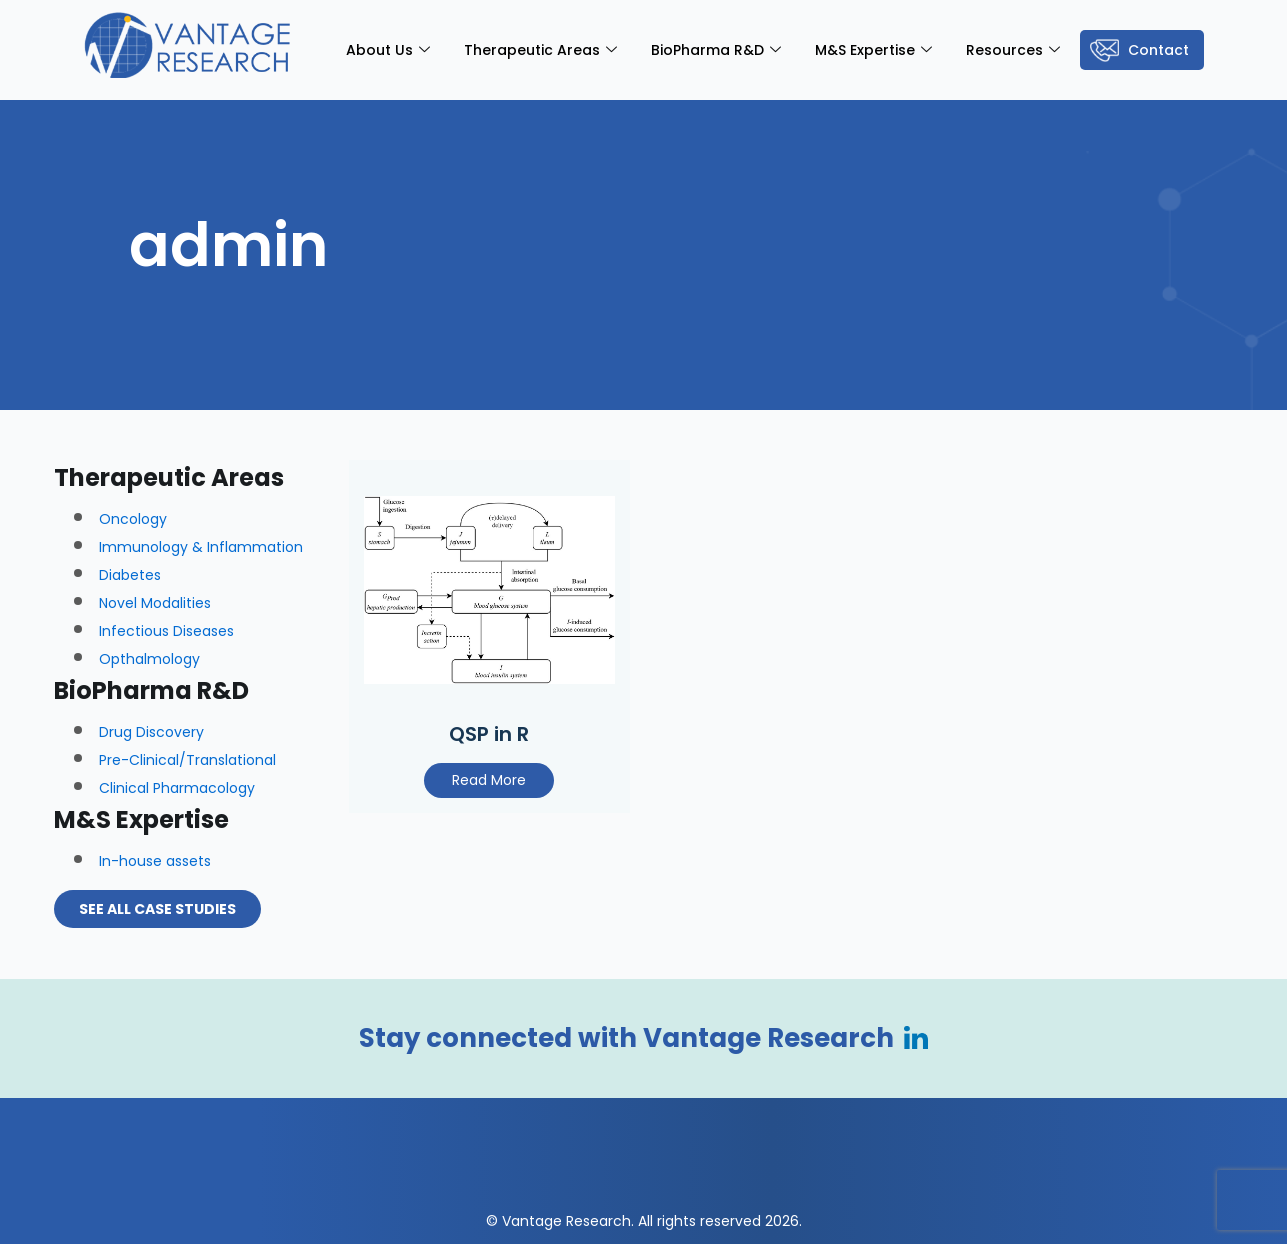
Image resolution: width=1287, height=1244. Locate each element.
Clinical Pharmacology (177, 788)
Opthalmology (149, 659)
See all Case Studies (157, 909)
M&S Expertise (873, 50)
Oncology (133, 519)
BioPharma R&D (716, 50)
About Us (388, 50)
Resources (1013, 50)
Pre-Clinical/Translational (187, 760)
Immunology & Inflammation (201, 547)
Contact (1158, 50)
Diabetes (130, 575)
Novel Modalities (155, 603)
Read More (489, 780)
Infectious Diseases (166, 631)
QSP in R (489, 734)
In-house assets (155, 861)
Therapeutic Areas (540, 50)
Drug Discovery (151, 732)
